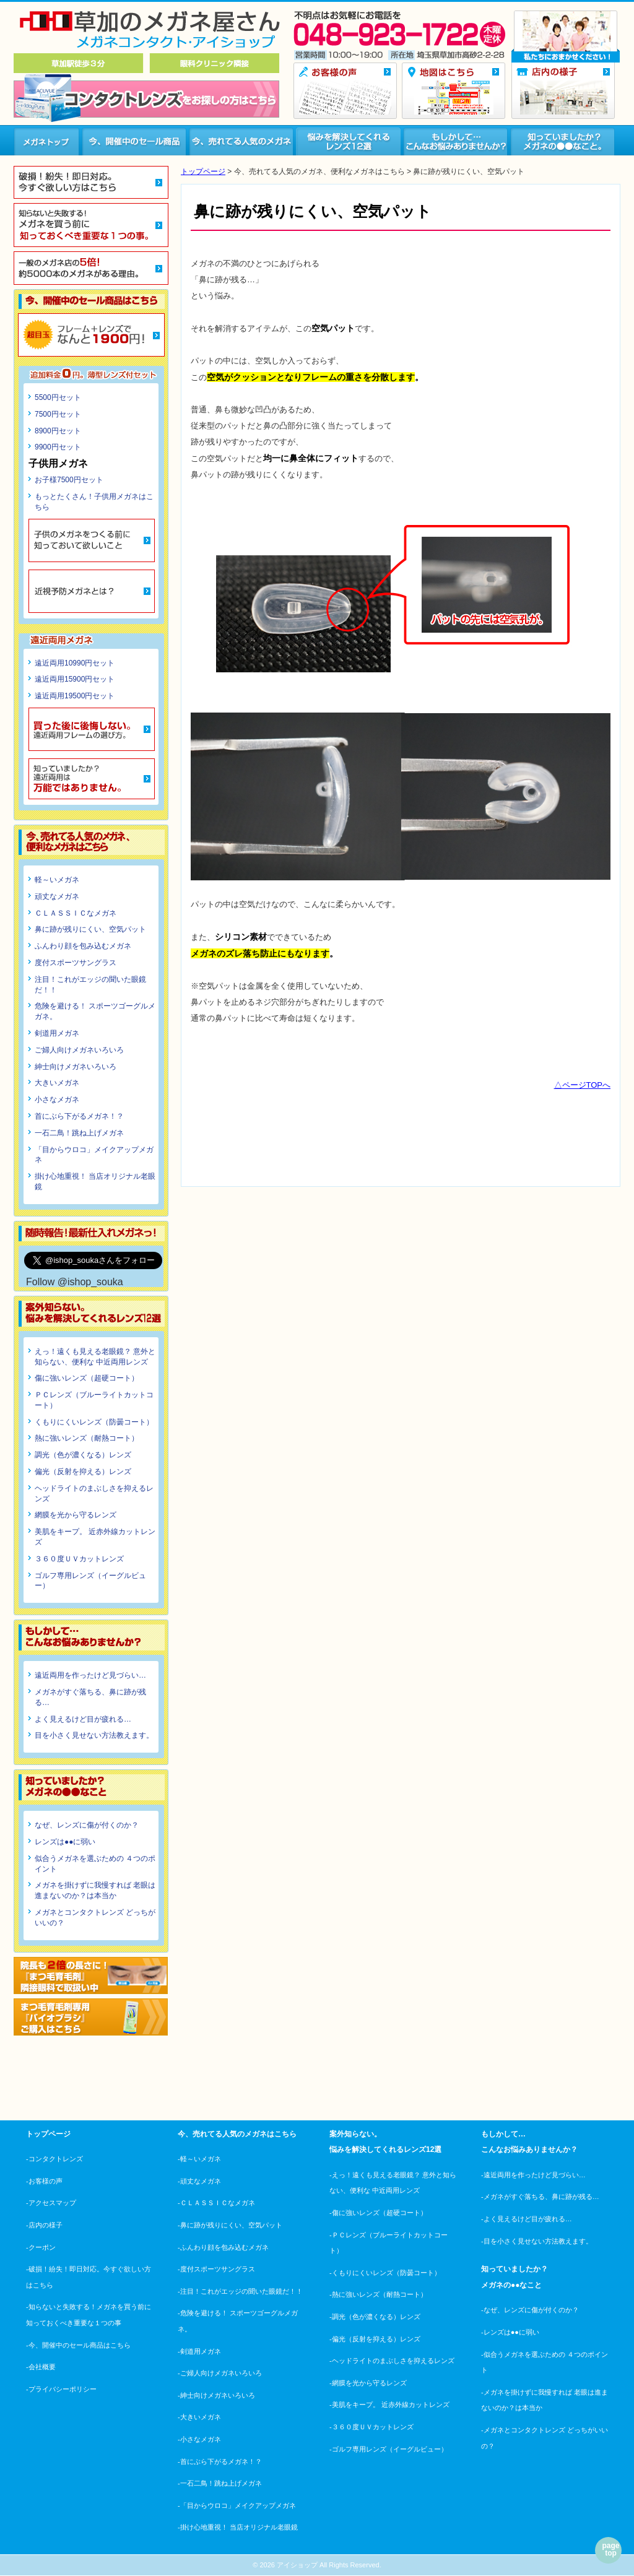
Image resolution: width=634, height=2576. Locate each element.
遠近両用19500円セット (75, 696)
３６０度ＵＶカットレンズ (79, 1559)
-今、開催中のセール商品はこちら (78, 2345)
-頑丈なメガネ (199, 2181)
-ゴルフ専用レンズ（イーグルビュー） (388, 2449)
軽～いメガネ (57, 879)
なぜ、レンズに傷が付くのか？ (87, 1825)
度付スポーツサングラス (75, 962)
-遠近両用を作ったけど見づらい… (533, 2175)
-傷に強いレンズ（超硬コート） (378, 2212)
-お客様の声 (44, 2181)
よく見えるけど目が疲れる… (83, 1719)
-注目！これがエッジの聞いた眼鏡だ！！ (240, 2291)
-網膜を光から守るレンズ (368, 2383)
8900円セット (58, 431)
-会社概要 (41, 2366)
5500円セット (58, 397)
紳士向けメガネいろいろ (75, 1066)
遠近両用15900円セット (75, 679)
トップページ (203, 171)
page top (610, 2549)
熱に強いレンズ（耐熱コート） (87, 1438)
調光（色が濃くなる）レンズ (83, 1455)
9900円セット (58, 447)
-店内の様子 (44, 2225)
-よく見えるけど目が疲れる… (526, 2219)
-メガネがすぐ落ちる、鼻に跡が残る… (540, 2196)
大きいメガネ (57, 1082)
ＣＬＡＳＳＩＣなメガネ (75, 913)
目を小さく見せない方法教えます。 (94, 1735)
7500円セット (58, 414)
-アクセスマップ (51, 2202)
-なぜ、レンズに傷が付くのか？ (530, 2310)
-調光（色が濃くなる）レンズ (374, 2316)
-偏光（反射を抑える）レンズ (374, 2339)
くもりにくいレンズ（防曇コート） (94, 1422)
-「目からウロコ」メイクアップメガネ (237, 2505)
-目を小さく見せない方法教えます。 (537, 2241)
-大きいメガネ (199, 2417)
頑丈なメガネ (57, 896)
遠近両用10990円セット (75, 663)
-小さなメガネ (199, 2439)
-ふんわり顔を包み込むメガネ (223, 2247)
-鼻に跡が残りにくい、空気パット (230, 2225)
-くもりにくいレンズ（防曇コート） (385, 2272)
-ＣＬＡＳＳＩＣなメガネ (216, 2202)
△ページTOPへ (582, 1085)
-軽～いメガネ (199, 2158)
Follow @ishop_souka (74, 1282)
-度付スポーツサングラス (216, 2269)
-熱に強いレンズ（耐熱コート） (378, 2294)
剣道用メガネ (57, 1033)
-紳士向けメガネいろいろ (216, 2395)
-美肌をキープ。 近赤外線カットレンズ (389, 2404)
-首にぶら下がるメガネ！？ (220, 2461)
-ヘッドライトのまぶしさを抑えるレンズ (391, 2360)
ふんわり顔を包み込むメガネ (83, 946)
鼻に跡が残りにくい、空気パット (90, 929)
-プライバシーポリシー (61, 2389)
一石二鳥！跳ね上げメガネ (79, 1133)
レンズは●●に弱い (65, 1841)
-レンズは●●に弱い (510, 2332)
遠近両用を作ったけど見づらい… (90, 1675)
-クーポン (41, 2247)
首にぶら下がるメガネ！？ (79, 1116)
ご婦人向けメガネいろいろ (79, 1050)
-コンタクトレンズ (54, 2158)
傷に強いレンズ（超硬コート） (87, 1378)
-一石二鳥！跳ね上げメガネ (220, 2483)
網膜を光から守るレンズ (75, 1515)
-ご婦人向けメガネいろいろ (220, 2373)
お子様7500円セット (69, 479)
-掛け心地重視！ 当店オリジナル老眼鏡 (238, 2527)
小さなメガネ (57, 1099)
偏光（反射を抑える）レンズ (83, 1471)
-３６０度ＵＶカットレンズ (371, 2427)
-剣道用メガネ (199, 2351)
